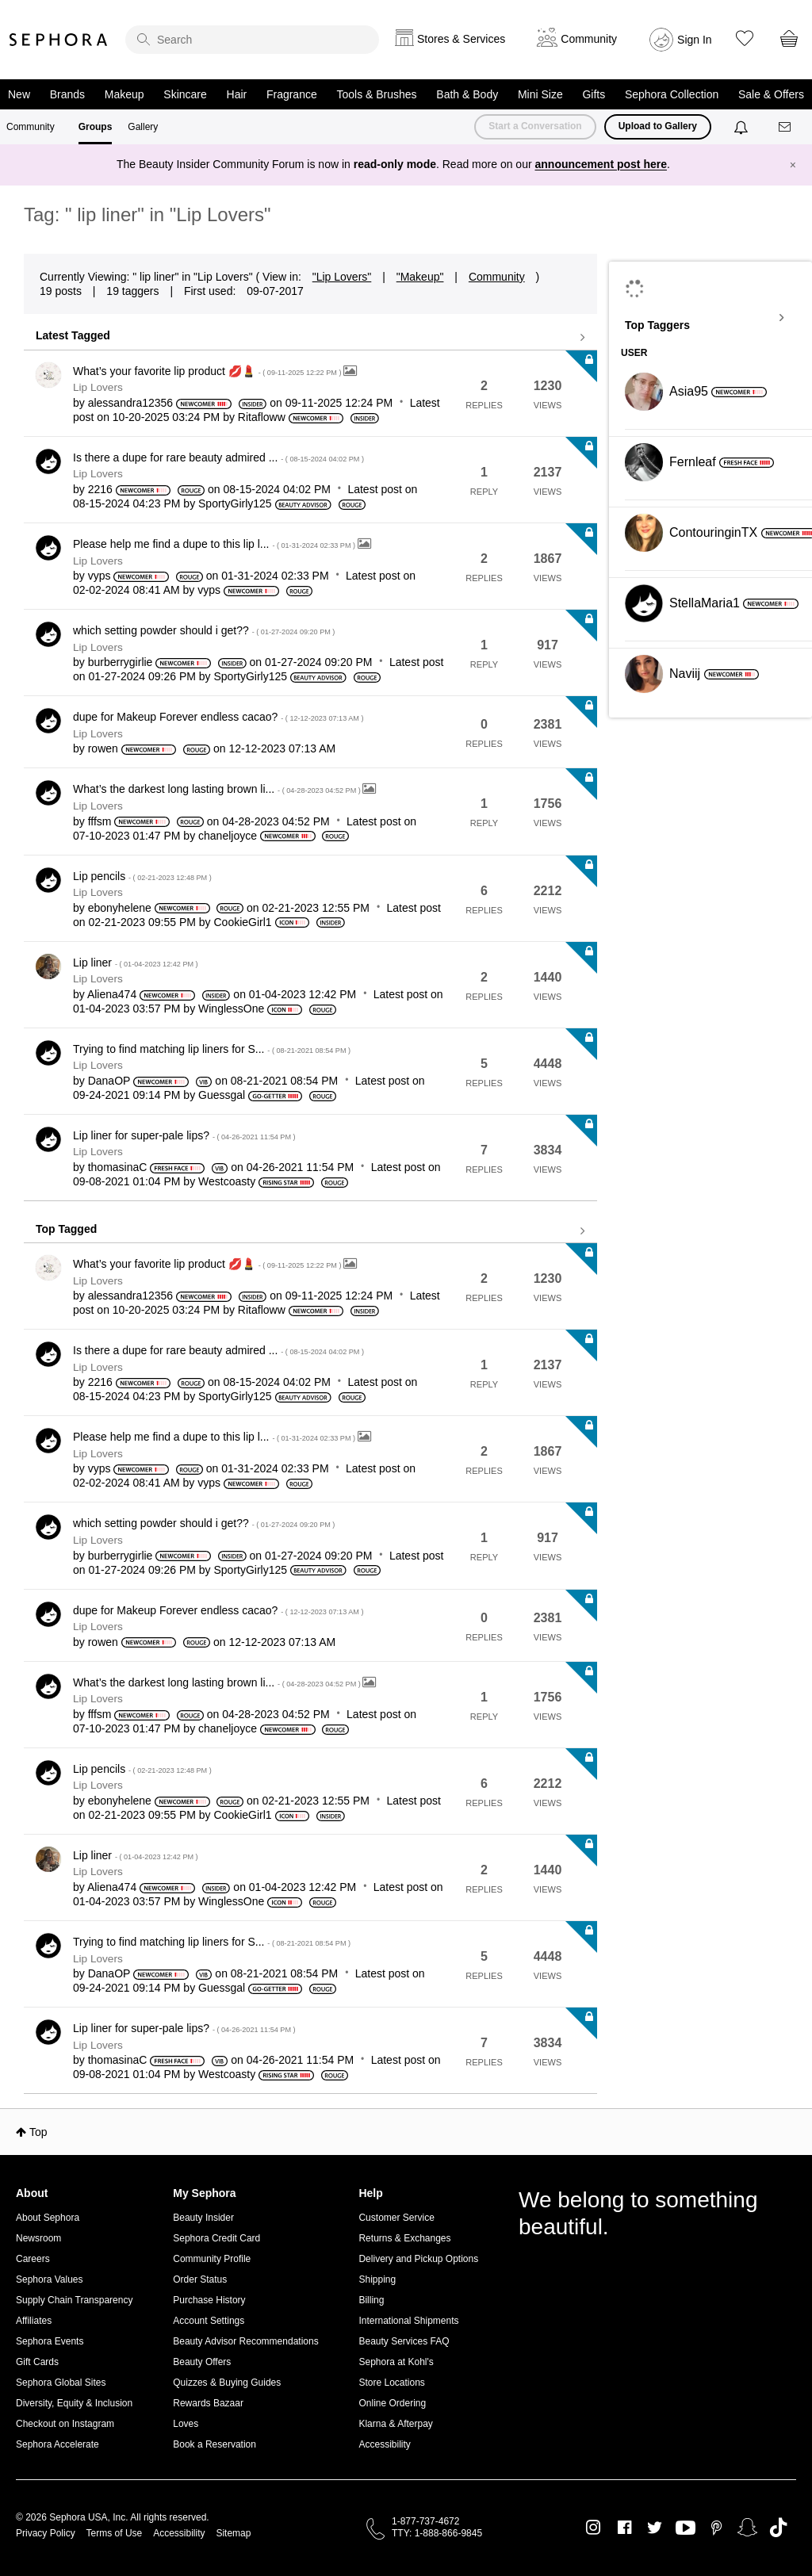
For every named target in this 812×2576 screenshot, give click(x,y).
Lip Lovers (98, 387)
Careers (33, 2258)
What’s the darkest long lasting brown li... (217, 789)
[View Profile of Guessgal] (221, 1095)
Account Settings (208, 2320)
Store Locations (391, 2382)
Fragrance (291, 94)
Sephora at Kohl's (395, 2361)
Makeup (124, 94)
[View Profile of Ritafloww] (261, 417)
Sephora (58, 39)
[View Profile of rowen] (103, 748)
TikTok (778, 2527)
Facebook (624, 2527)
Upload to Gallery (658, 126)
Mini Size (540, 94)
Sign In (694, 39)
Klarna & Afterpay (395, 2423)
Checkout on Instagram (65, 2423)
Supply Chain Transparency (74, 2300)
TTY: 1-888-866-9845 (437, 2533)
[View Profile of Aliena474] (111, 994)
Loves (185, 2423)
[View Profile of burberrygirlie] (120, 662)
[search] (252, 39)
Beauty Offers (202, 2361)
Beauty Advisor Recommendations (245, 2341)
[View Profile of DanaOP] (109, 1080)
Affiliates (34, 2320)
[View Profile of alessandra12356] (130, 402)
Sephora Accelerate (57, 2444)
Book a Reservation (214, 2444)
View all (310, 338)
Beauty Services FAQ (403, 2341)
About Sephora (47, 2217)
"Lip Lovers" (342, 276)
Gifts (593, 94)
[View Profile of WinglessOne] (231, 1008)
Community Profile (212, 2258)
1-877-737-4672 (425, 2521)
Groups (96, 126)
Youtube (685, 2528)
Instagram (593, 2527)
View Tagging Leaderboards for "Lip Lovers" (710, 318)
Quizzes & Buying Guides (227, 2382)
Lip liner (135, 962)
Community (30, 126)
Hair (237, 94)
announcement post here (601, 164)
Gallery (143, 126)
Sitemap (233, 2533)
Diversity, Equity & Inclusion (74, 2403)
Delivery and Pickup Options (418, 2258)
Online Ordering (392, 2403)
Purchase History (209, 2300)
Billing (371, 2300)
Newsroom (38, 2238)
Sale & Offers (771, 94)
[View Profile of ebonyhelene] (119, 907)
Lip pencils (142, 876)
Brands (67, 94)
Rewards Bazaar (208, 2403)
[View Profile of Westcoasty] (226, 1181)
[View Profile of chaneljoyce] (227, 835)
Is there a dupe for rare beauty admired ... (218, 457)
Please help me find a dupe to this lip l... (215, 544)
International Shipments (408, 2320)
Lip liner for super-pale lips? (184, 1135)
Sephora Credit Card (216, 2238)
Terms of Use (114, 2533)
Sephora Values (49, 2279)
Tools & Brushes (376, 94)
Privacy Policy (45, 2533)
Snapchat (747, 2527)
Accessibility (384, 2444)
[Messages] (786, 127)
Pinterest (716, 2527)
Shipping (377, 2279)
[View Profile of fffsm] (100, 821)
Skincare (184, 94)
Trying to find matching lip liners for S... (211, 1049)
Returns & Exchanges (404, 2238)
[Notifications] (742, 127)
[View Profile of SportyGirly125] (235, 503)
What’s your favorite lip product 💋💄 (208, 371)
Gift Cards (37, 2361)
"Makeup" (420, 276)
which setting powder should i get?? (204, 630)
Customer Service (396, 2217)
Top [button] (38, 2132)
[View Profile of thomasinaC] (117, 1167)
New (19, 94)
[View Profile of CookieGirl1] (243, 922)
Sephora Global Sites (60, 2382)
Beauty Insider (203, 2217)
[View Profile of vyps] (99, 575)
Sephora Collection (671, 94)
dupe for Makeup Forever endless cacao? (218, 716)
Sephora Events (49, 2341)
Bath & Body (467, 94)
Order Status (200, 2279)
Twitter (655, 2527)
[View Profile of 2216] (100, 489)
